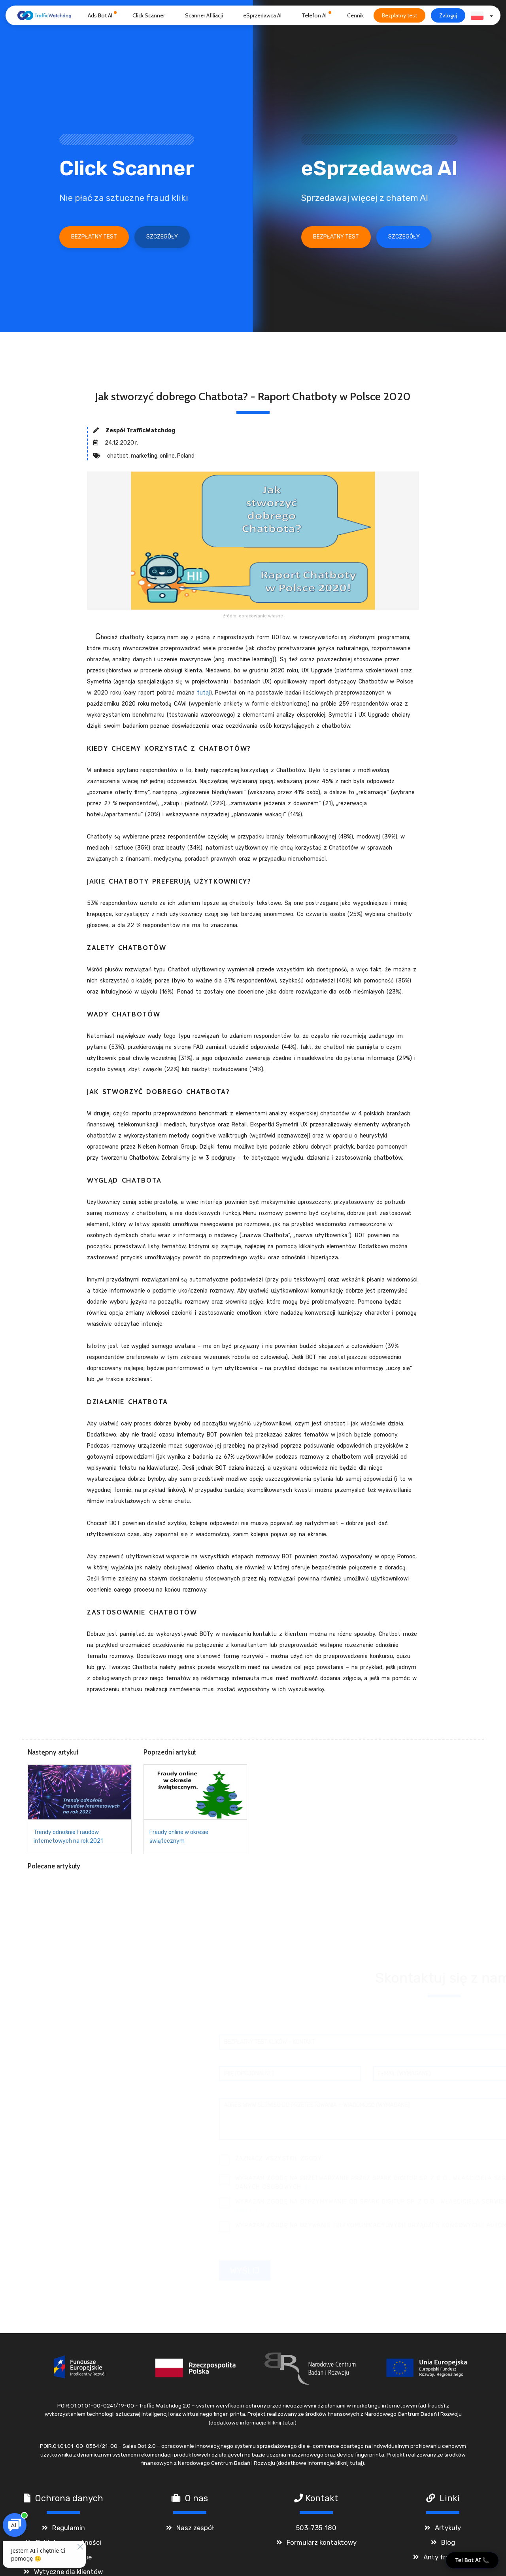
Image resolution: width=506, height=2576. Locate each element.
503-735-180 (316, 2531)
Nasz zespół (195, 2531)
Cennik (355, 15)
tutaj (203, 692)
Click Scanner (148, 15)
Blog (448, 2546)
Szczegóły (162, 236)
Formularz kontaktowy (322, 2546)
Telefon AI (314, 15)
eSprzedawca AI (262, 15)
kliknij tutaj (281, 2426)
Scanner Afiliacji (204, 15)
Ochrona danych (69, 2501)
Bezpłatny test (399, 15)
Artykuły (448, 2531)
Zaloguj (448, 15)
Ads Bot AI (100, 15)
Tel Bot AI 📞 (472, 2560)
